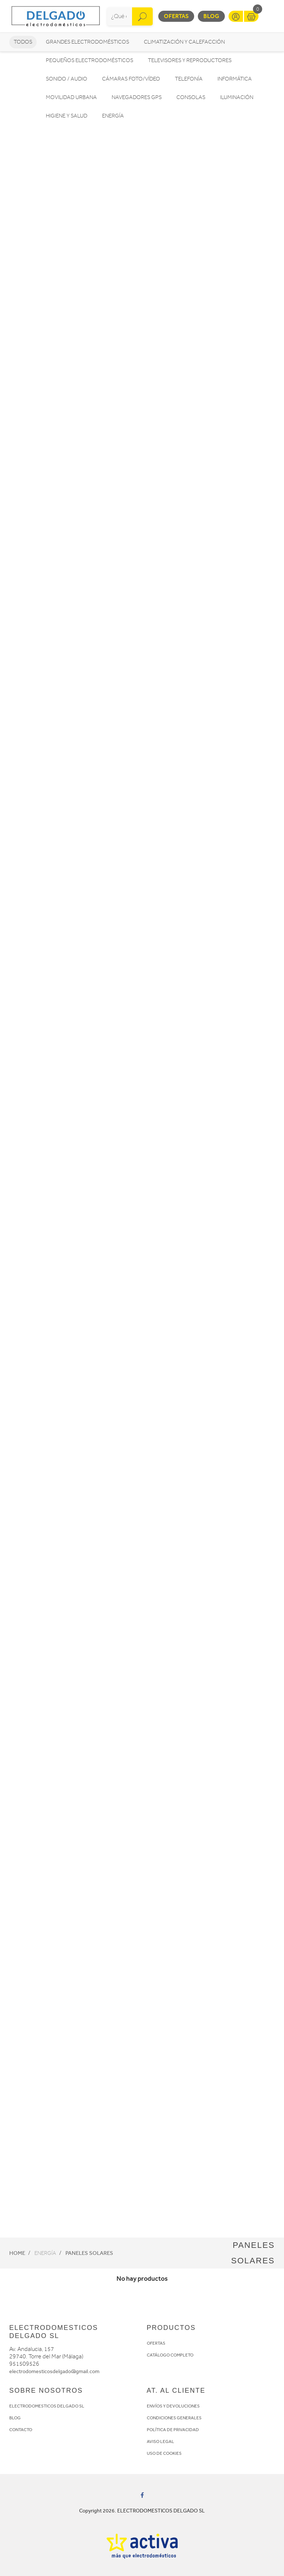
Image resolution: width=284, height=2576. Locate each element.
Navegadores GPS (137, 97)
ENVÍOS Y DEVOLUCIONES (173, 2406)
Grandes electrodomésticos (87, 42)
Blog (211, 16)
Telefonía (189, 79)
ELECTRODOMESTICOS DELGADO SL (46, 2406)
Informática (234, 79)
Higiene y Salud (66, 116)
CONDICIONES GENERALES (174, 2417)
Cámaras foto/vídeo (131, 79)
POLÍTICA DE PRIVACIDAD (173, 2429)
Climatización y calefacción (184, 42)
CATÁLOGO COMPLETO (170, 2355)
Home (17, 2253)
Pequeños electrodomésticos (89, 60)
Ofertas (176, 16)
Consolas (190, 97)
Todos (23, 42)
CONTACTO (20, 2429)
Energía (113, 116)
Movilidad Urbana (71, 97)
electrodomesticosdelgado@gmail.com (54, 2371)
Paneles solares (89, 2253)
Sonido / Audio (66, 79)
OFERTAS (156, 2343)
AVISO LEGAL (160, 2441)
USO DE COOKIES (164, 2453)
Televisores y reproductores (189, 60)
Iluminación (236, 97)
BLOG (15, 2417)
